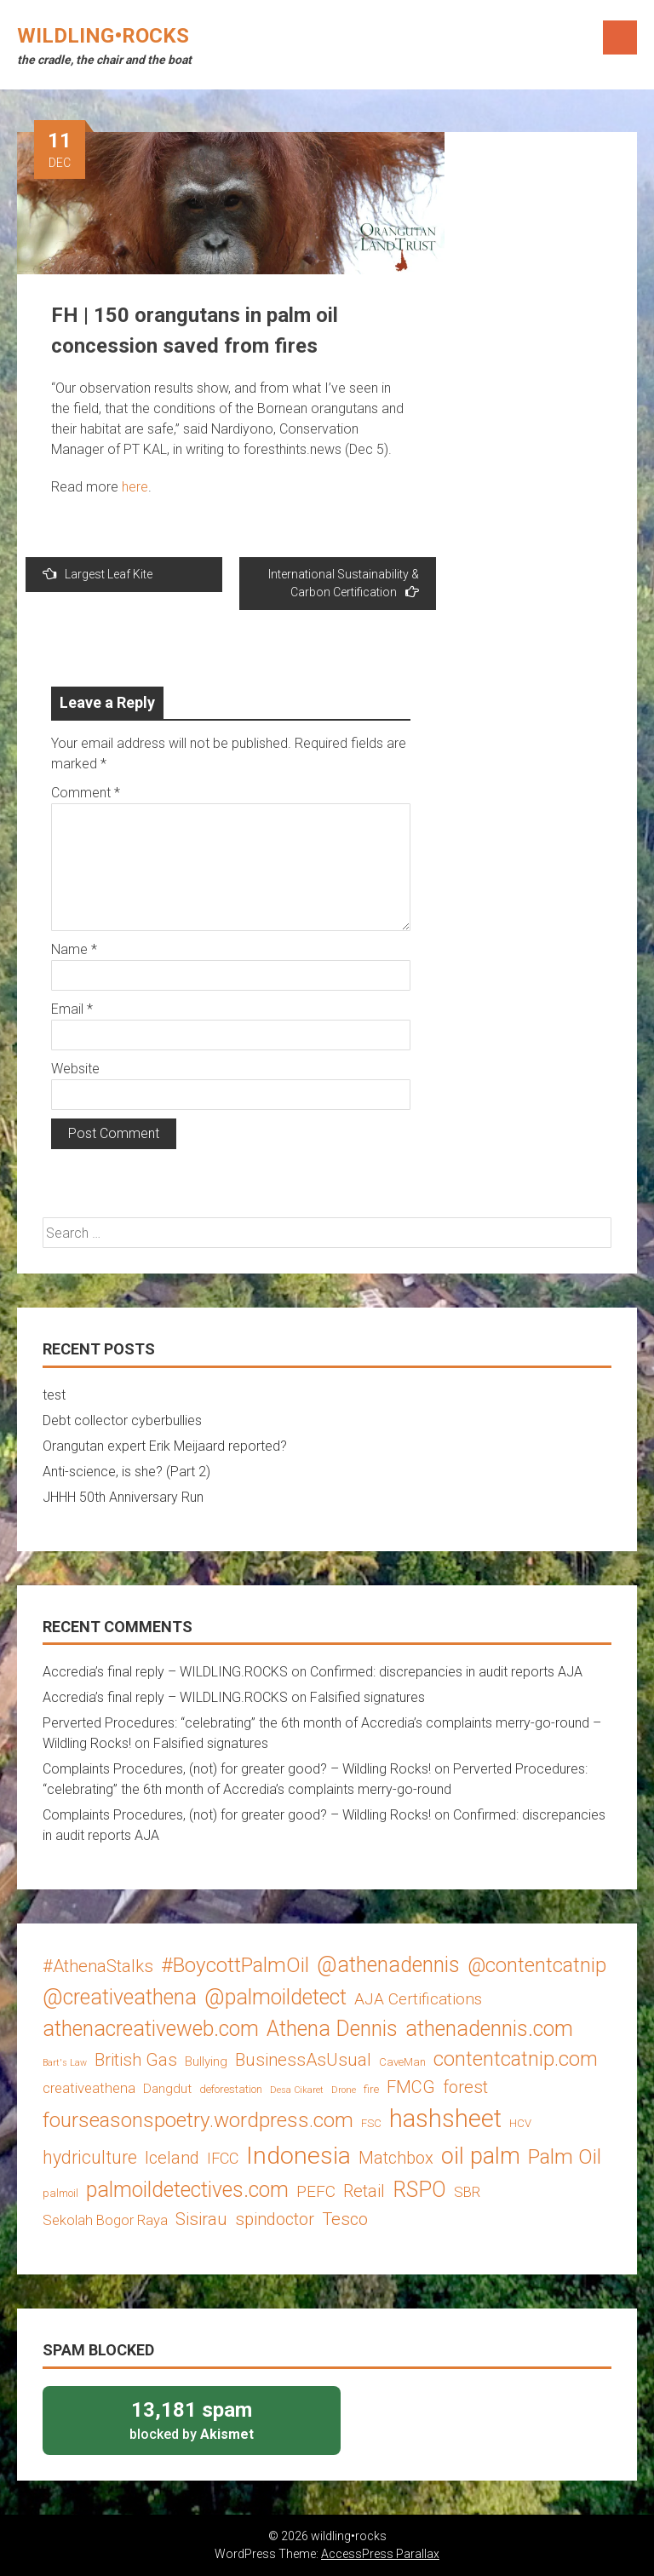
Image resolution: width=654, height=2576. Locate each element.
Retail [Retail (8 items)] (364, 2191)
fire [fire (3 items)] (371, 2089)
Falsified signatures (367, 1697)
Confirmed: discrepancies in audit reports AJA (446, 1672)
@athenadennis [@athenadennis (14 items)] (388, 1964)
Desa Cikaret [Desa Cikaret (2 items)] (297, 2090)
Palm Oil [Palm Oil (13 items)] (564, 2156)
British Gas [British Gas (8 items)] (136, 2060)
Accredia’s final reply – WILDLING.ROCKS (165, 1672)
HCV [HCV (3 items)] (520, 2123)
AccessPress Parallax (380, 2554)
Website (75, 1069)
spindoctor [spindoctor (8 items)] (274, 2219)
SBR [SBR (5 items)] (467, 2191)
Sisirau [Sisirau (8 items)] (201, 2219)
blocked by (191, 2419)
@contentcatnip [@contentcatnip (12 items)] (537, 1965)
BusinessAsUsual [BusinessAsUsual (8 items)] (303, 2060)
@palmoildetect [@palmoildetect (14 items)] (275, 1997)
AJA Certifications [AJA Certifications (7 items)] (418, 1999)
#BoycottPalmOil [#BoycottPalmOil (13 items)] (235, 1964)
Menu (620, 37)
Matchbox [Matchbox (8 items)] (396, 2158)
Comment (85, 793)
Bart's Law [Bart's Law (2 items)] (65, 2062)
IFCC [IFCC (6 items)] (222, 2158)
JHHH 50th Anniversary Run (123, 1497)
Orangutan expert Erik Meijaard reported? (165, 1446)
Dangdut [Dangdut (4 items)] (167, 2088)
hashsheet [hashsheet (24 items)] (445, 2118)
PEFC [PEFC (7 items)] (316, 2191)
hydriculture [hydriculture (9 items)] (90, 2157)
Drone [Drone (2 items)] (343, 2090)
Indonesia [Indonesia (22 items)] (298, 2156)
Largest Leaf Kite (97, 573)
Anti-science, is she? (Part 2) (126, 1471)
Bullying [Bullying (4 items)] (206, 2061)
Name (74, 949)
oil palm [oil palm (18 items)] (480, 2156)
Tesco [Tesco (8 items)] (345, 2219)
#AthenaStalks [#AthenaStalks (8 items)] (98, 1966)
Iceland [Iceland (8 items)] (172, 2158)
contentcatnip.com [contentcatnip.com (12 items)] (515, 2059)
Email (72, 1009)
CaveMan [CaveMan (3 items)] (402, 2062)
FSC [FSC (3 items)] (371, 2123)
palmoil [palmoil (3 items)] (60, 2193)
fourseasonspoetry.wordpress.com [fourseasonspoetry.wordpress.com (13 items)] (198, 2119)
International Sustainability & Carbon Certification (343, 583)
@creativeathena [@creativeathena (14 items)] (120, 1997)
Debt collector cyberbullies (122, 1420)
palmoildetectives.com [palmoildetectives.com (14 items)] (187, 2189)
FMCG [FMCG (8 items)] (411, 2087)
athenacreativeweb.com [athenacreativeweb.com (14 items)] (151, 2028)
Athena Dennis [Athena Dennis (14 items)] (332, 2028)
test (54, 1395)
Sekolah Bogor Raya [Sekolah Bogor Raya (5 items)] (105, 2219)
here (135, 487)
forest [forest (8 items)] (465, 2087)
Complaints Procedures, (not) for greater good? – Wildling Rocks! (237, 1769)
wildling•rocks (103, 36)
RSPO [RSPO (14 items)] (419, 2189)
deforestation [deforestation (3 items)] (230, 2089)
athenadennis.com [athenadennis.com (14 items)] (489, 2028)
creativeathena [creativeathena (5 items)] (89, 2087)
